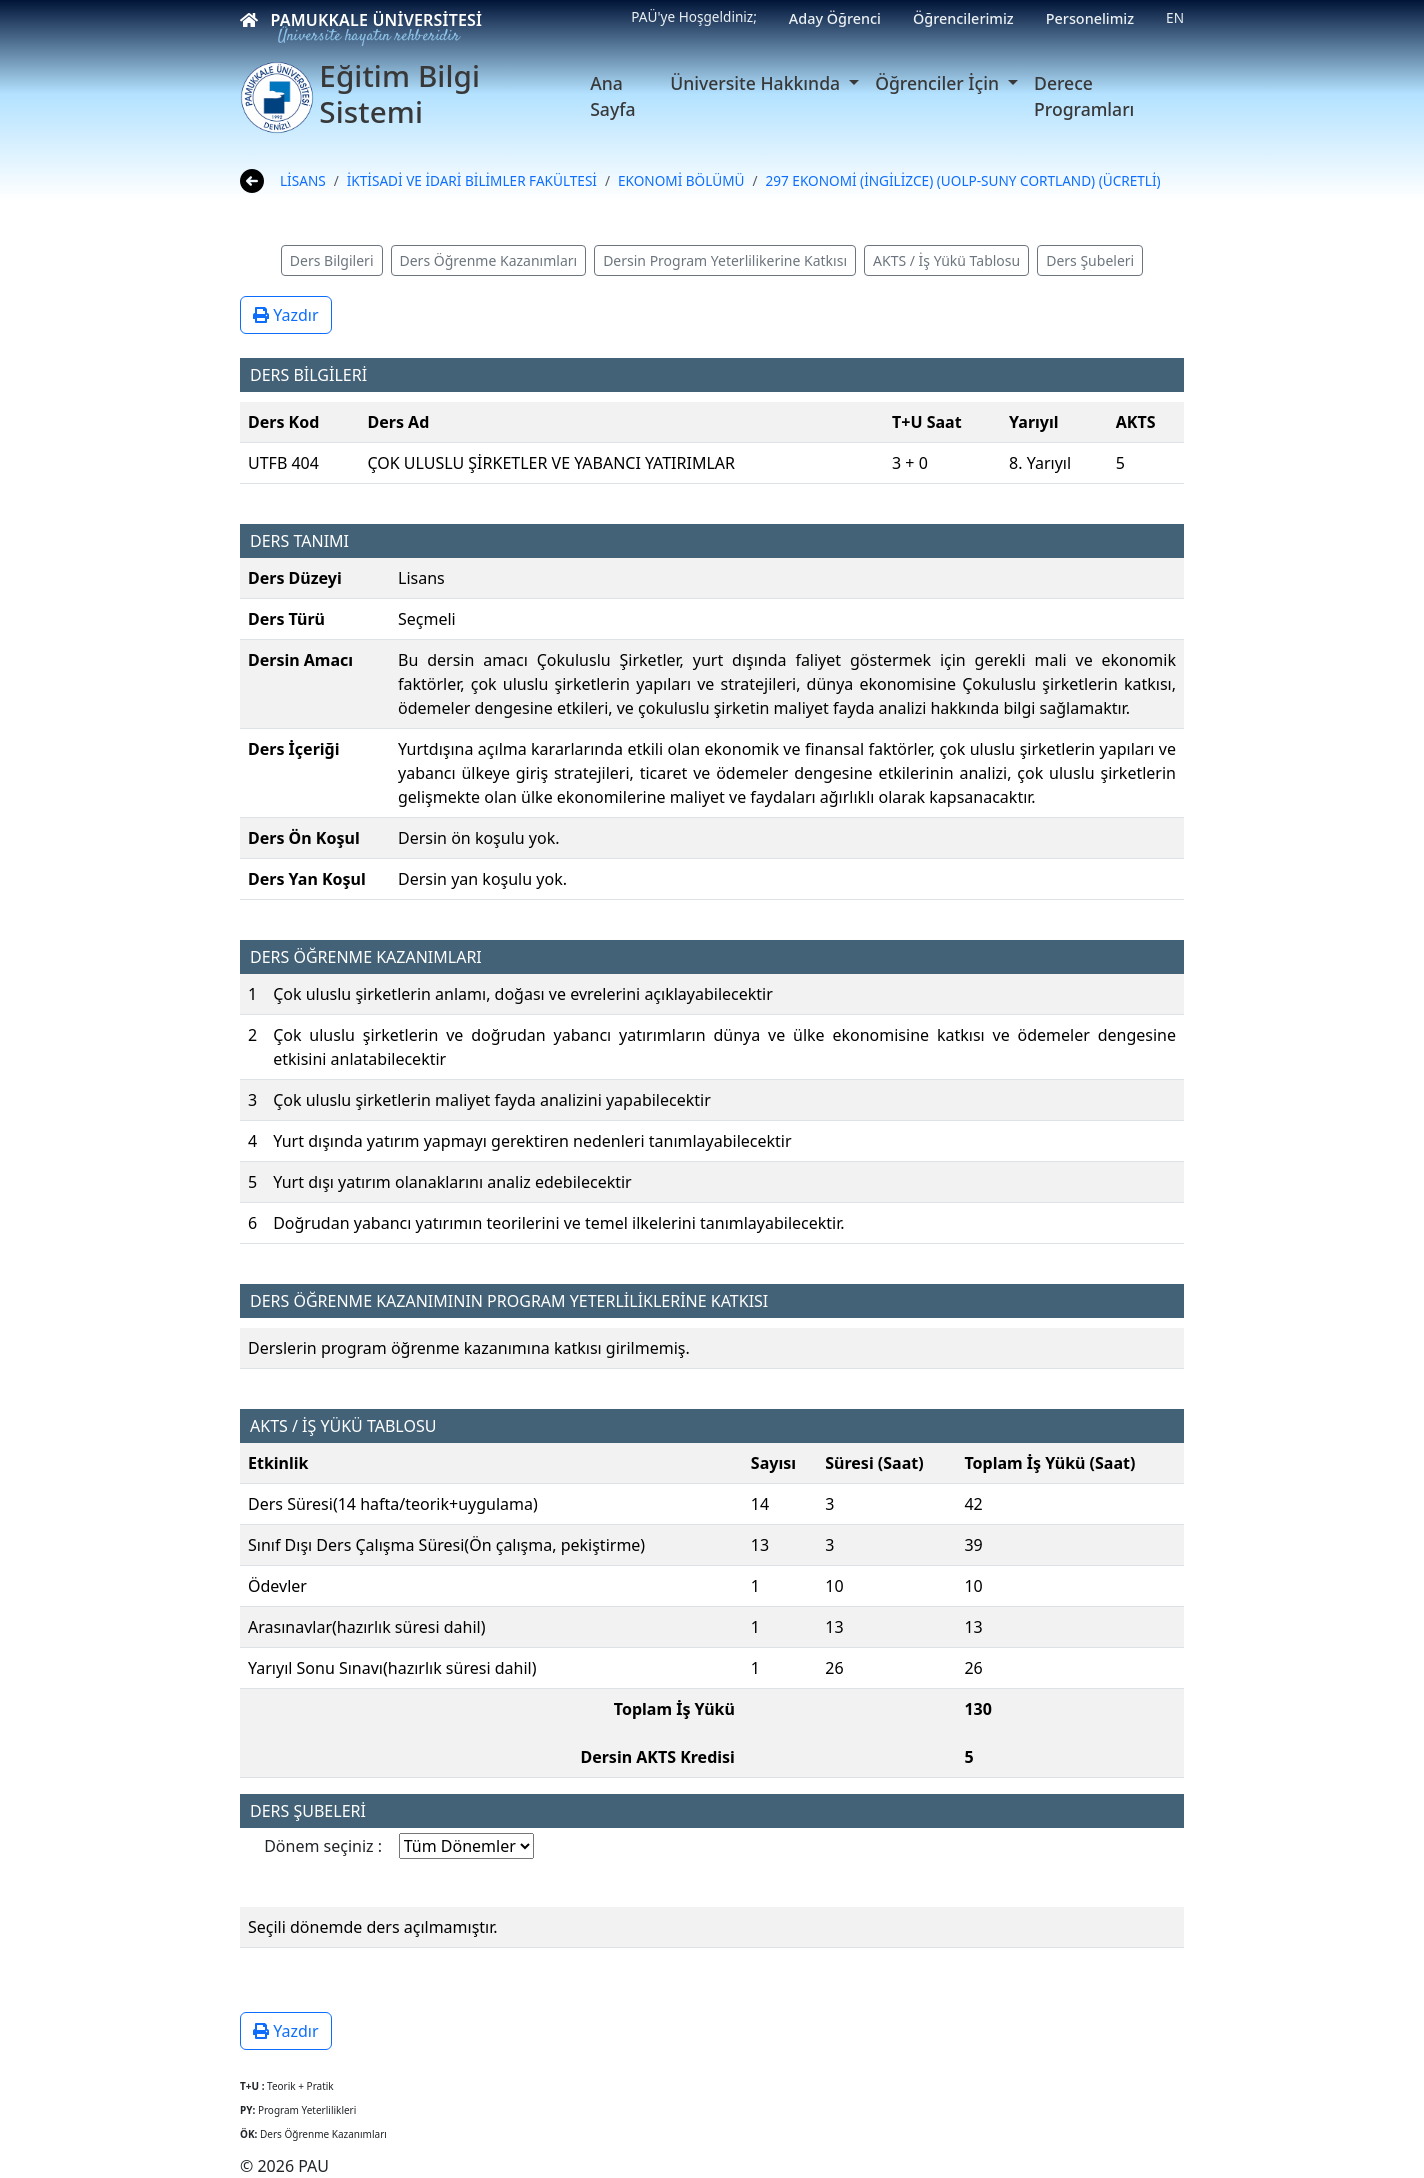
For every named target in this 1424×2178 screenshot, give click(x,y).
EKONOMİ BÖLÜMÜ (681, 180)
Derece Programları (1084, 96)
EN (1175, 17)
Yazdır (286, 315)
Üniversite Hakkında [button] (757, 83)
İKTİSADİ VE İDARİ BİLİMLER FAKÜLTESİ (472, 180)
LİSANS (303, 180)
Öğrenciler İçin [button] (939, 83)
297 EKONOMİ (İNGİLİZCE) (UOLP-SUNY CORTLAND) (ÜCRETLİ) (963, 180)
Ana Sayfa (612, 96)
